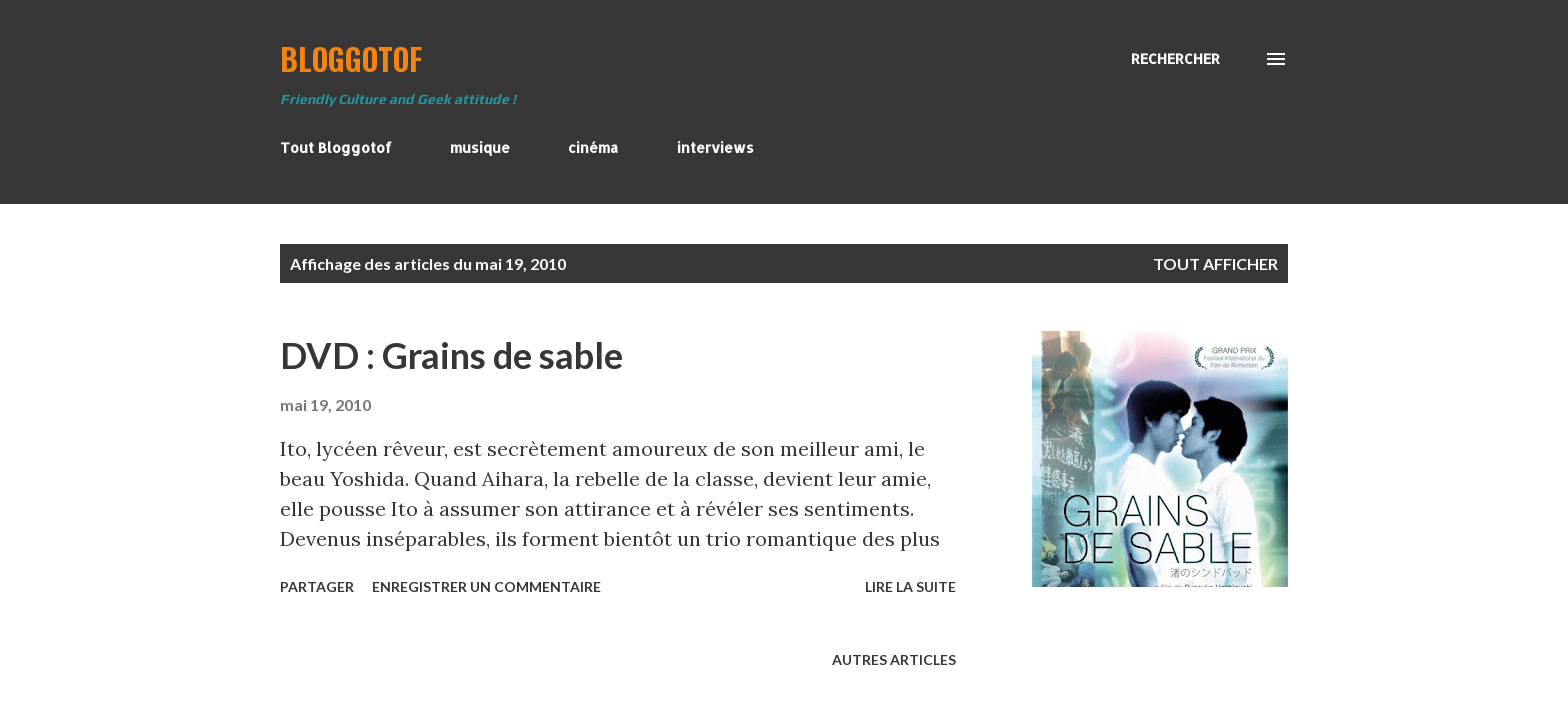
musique (480, 147)
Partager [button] (317, 586)
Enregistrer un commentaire (486, 586)
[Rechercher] (1175, 59)
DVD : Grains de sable (451, 355)
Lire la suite (910, 586)
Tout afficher (1215, 263)
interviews (715, 147)
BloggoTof (351, 58)
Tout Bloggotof (336, 147)
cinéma (593, 147)
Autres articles (894, 659)
